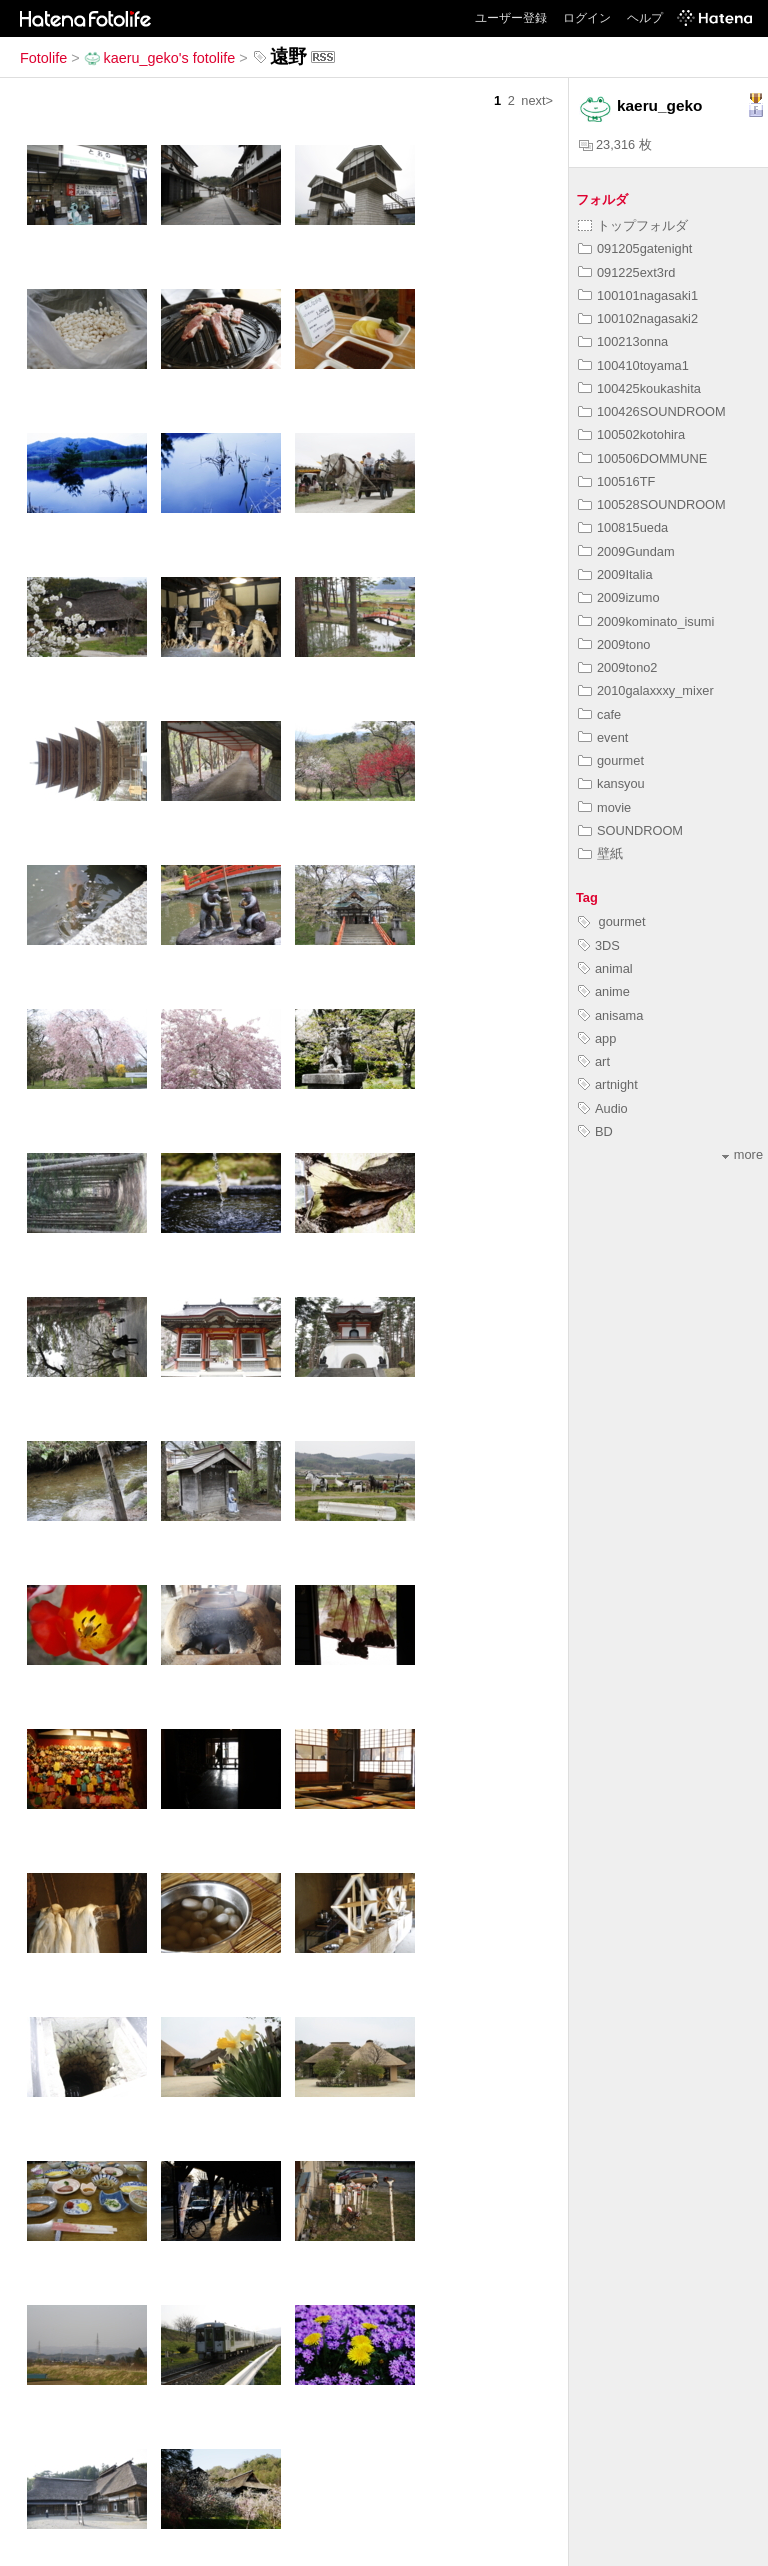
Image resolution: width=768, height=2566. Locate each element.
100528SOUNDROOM (652, 504)
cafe (599, 714)
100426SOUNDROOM (652, 411)
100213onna (623, 341)
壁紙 (600, 853)
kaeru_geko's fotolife (160, 58)
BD (595, 1131)
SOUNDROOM (630, 830)
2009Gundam (626, 551)
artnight (608, 1084)
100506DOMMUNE (642, 458)
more (742, 1154)
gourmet (611, 760)
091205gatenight (635, 248)
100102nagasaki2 (638, 318)
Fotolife (43, 58)
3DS (599, 945)
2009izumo (619, 597)
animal (605, 968)
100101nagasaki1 (638, 295)
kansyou (611, 783)
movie (604, 807)
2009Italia (615, 574)
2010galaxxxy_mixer (646, 690)
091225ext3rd (626, 272)
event (603, 737)
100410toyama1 (633, 365)
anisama (610, 1015)
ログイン (587, 18)
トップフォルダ (633, 225)
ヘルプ (645, 18)
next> (537, 100)
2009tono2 (618, 667)
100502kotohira (631, 434)
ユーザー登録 (511, 18)
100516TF (616, 481)
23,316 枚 (615, 144)
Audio (603, 1108)
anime (604, 991)
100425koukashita (639, 388)
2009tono (614, 644)
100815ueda (623, 527)
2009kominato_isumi (646, 621)
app (597, 1038)
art (594, 1061)
